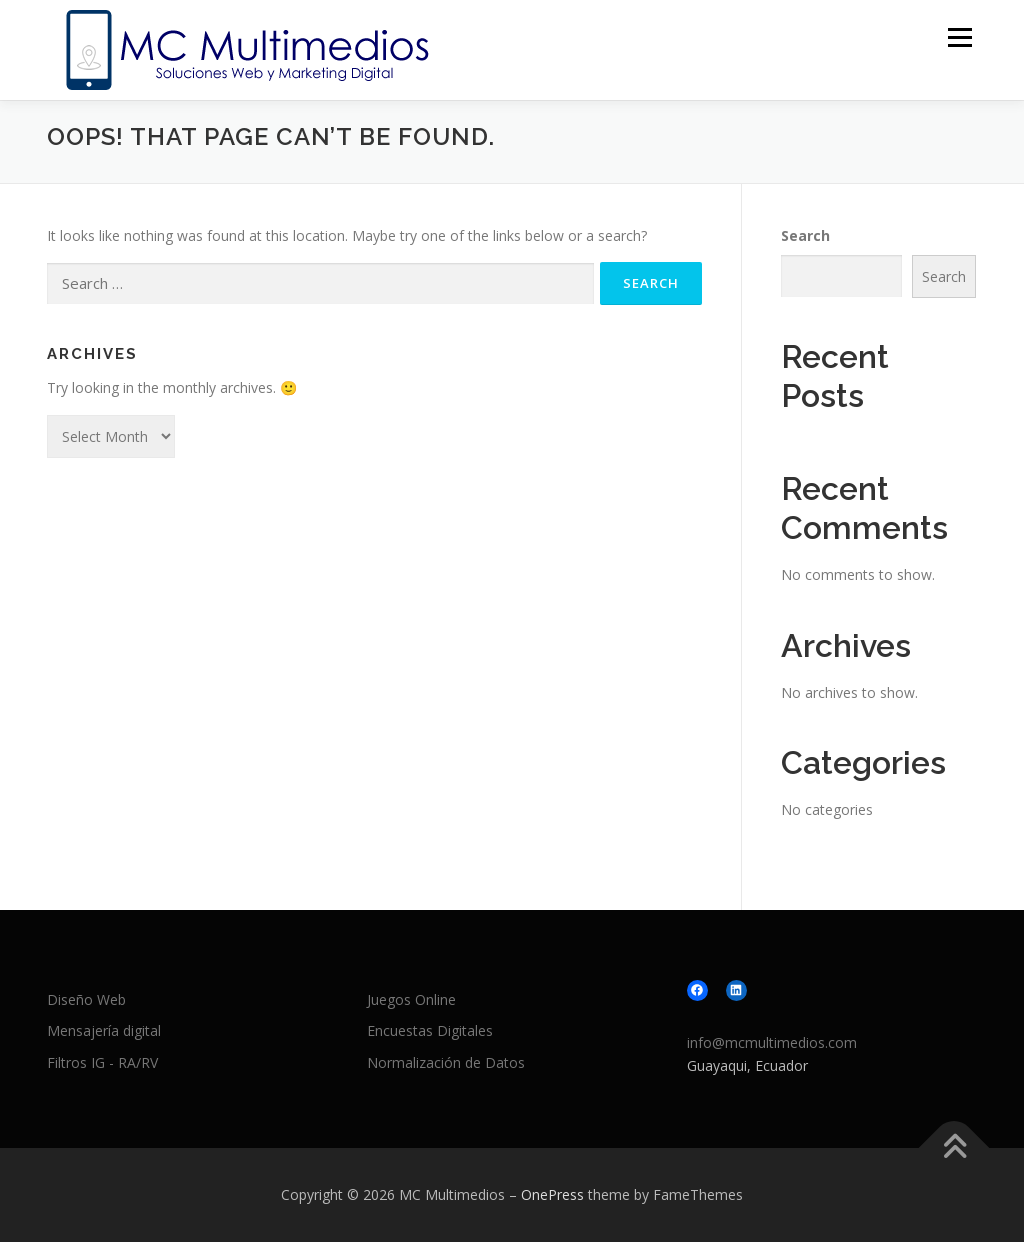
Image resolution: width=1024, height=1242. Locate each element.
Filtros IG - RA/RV (102, 1062)
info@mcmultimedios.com (772, 1042)
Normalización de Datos (446, 1062)
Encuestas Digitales (430, 1030)
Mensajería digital (104, 1030)
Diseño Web (86, 999)
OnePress (552, 1194)
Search (805, 235)
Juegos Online (411, 999)
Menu (959, 37)
